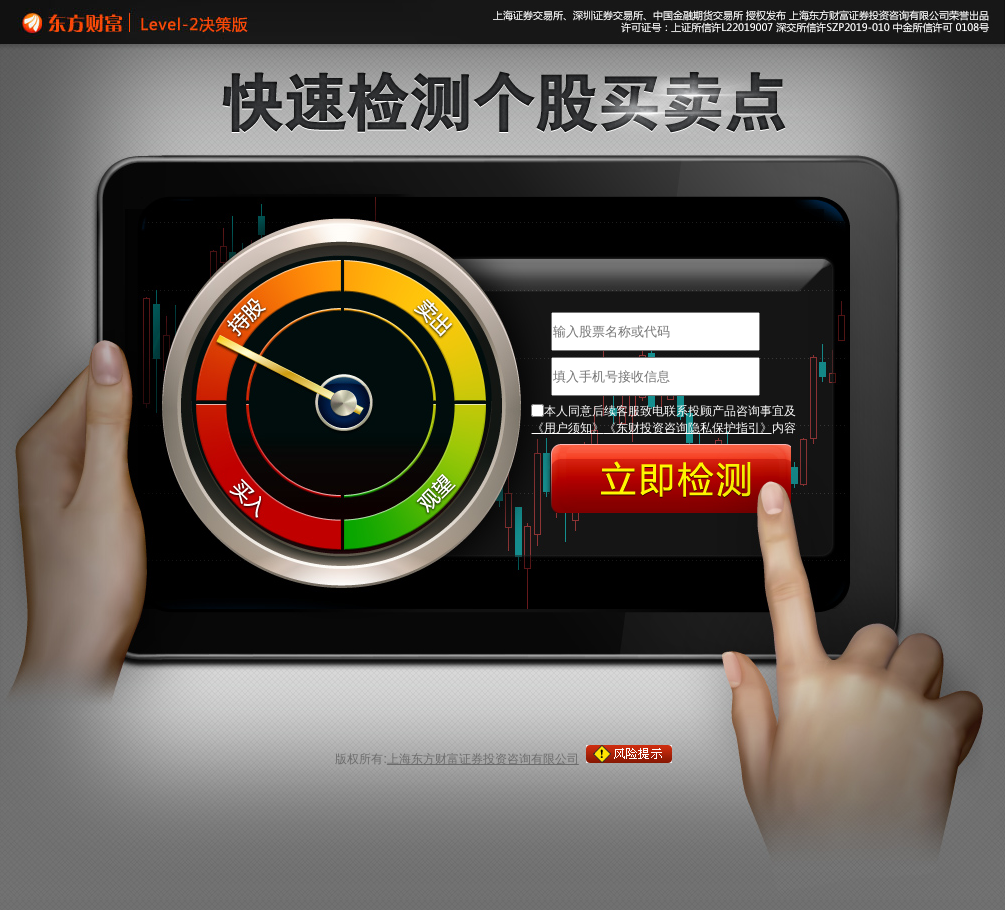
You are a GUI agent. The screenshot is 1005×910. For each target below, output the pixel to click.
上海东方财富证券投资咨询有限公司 (483, 759)
